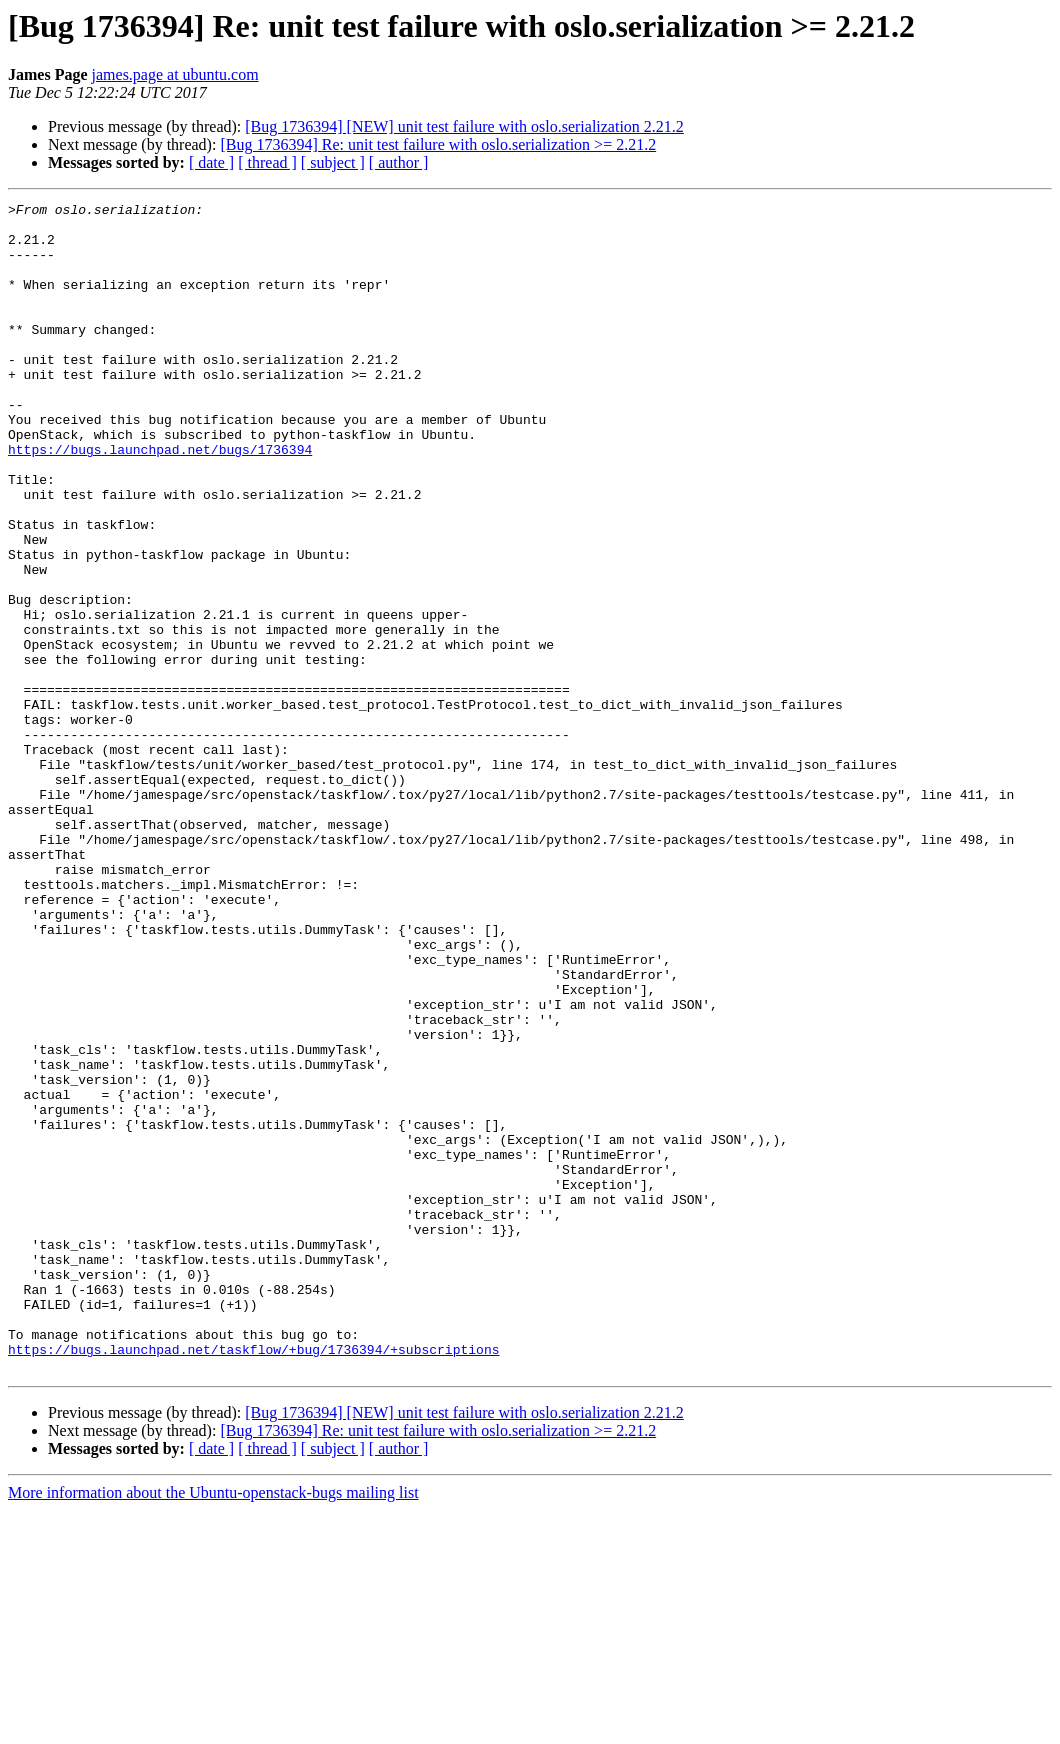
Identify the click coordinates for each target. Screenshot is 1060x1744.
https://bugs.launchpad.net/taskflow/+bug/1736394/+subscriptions (253, 1580)
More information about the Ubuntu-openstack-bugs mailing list (213, 1726)
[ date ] (211, 162)
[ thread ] (267, 162)
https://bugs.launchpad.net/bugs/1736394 (160, 500)
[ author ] (399, 162)
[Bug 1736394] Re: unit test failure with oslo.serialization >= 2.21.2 (438, 144)
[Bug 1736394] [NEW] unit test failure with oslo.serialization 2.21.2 (464, 126)
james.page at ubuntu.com (175, 74)
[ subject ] (333, 162)
